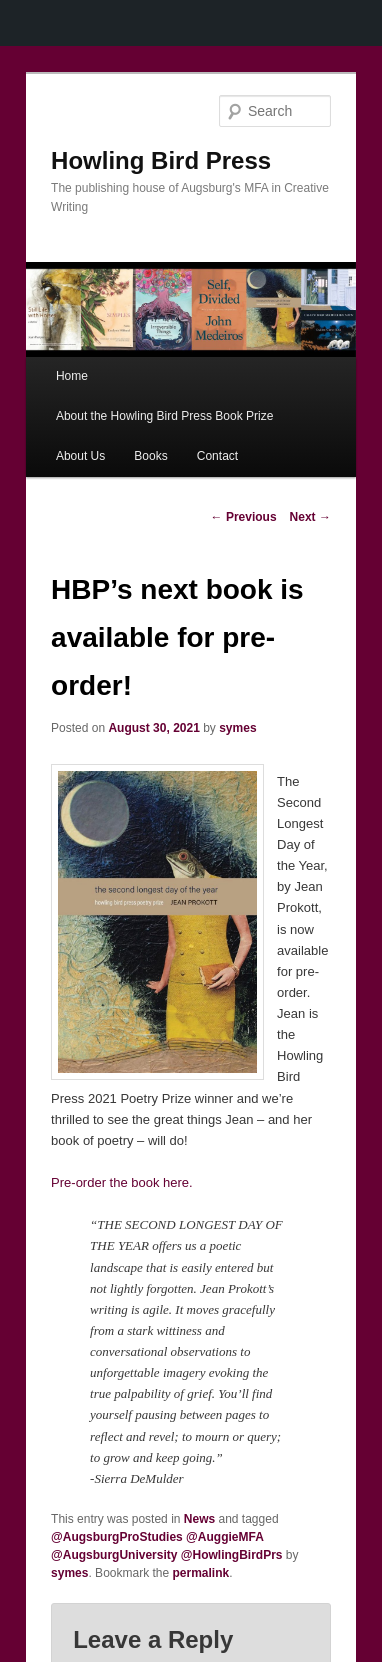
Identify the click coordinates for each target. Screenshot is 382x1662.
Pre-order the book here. (122, 1182)
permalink (201, 1573)
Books (150, 456)
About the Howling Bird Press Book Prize (164, 416)
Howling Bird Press (161, 160)
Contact (217, 456)
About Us (80, 456)
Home (72, 376)
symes (237, 728)
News (199, 1519)
